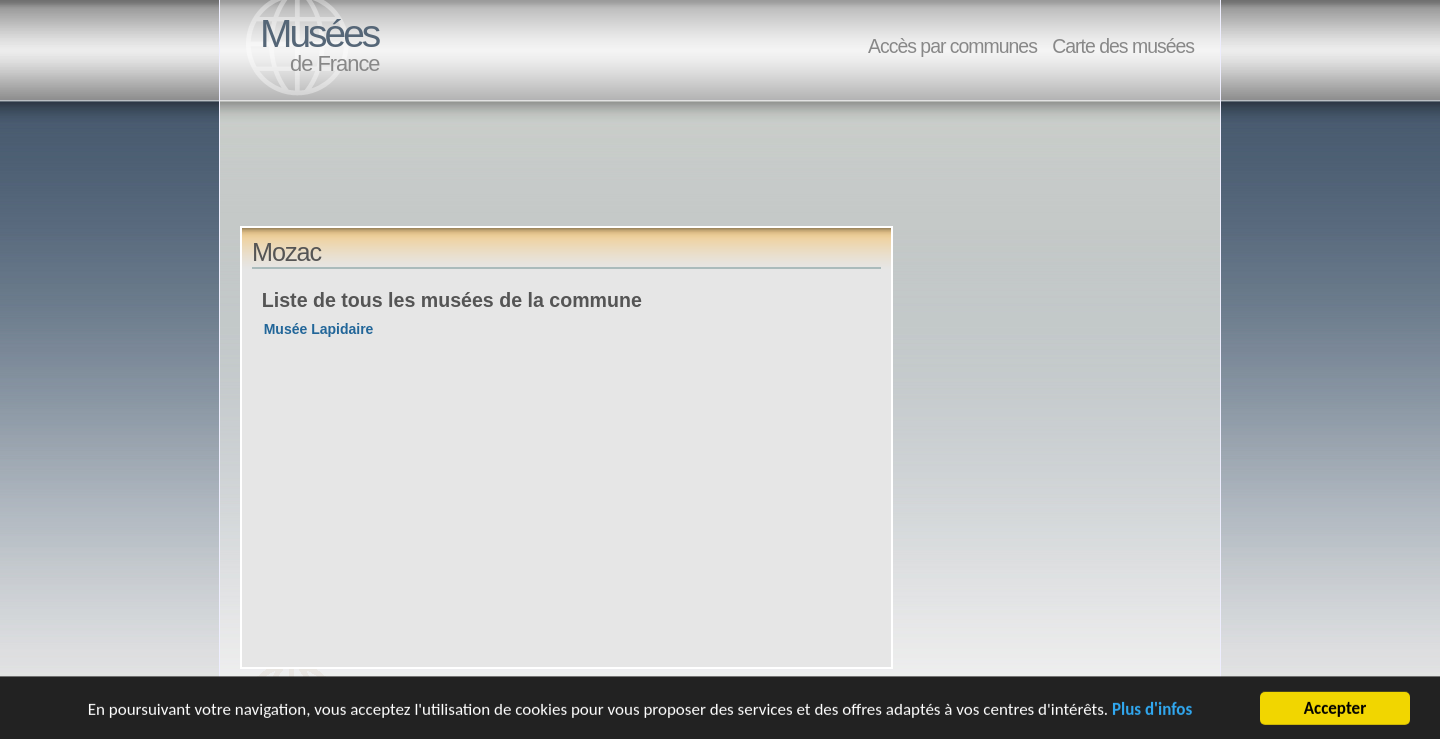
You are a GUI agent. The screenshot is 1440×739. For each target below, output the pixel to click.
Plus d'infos (1152, 710)
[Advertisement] (604, 181)
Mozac (286, 252)
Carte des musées (1123, 46)
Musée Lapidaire (319, 329)
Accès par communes (952, 46)
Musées (319, 33)
